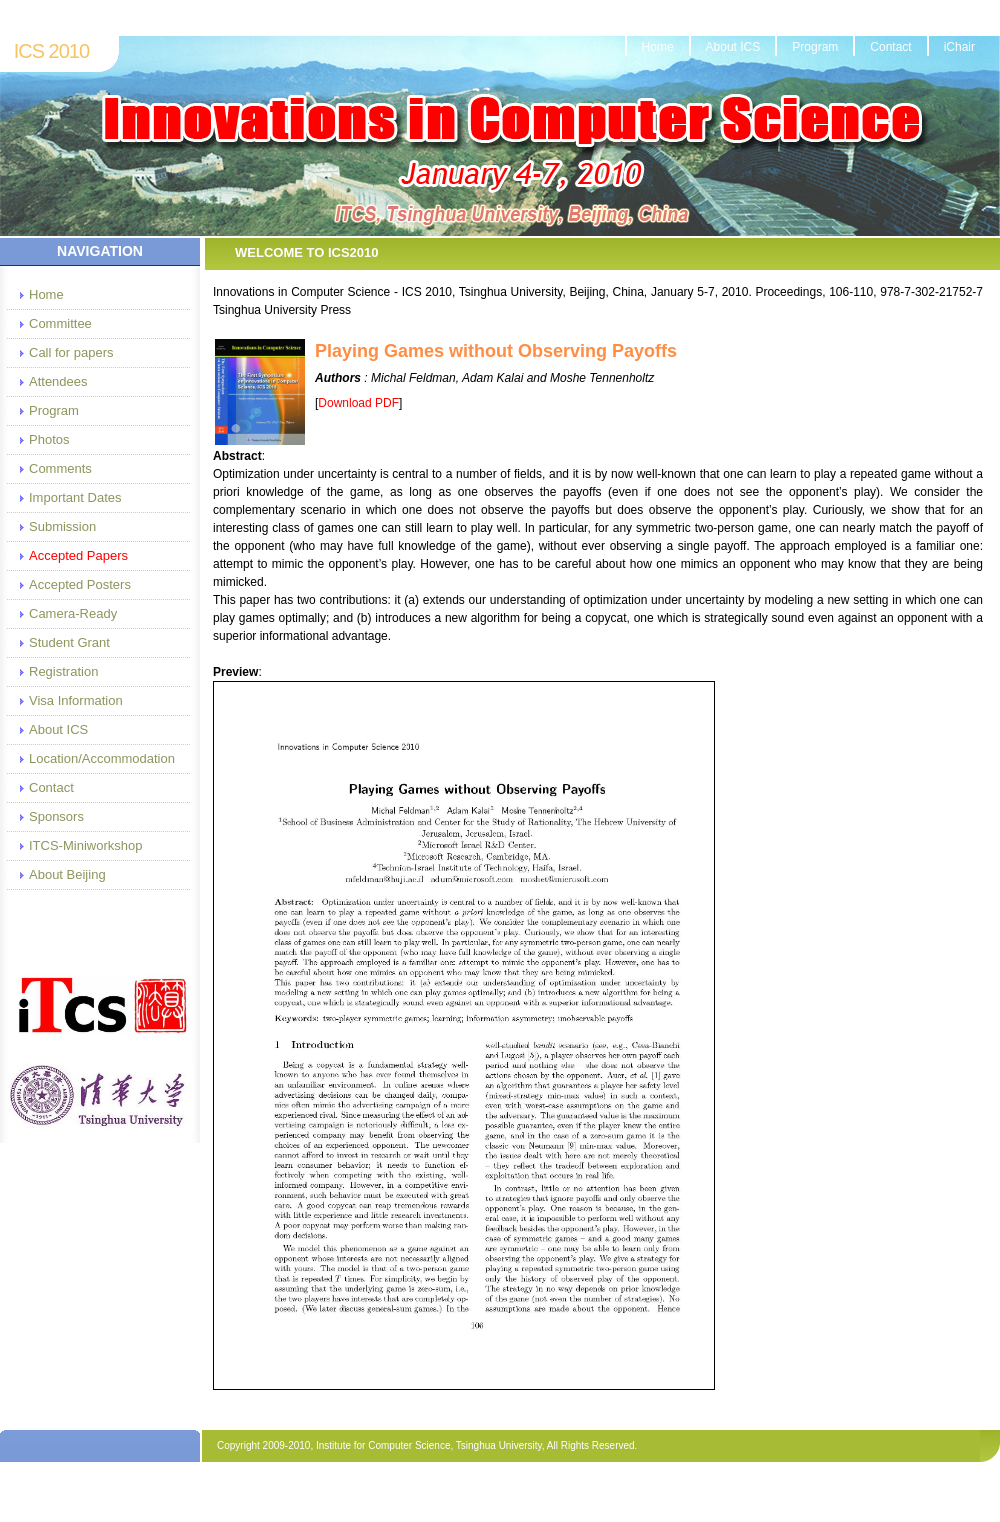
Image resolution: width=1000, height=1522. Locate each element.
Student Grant (69, 642)
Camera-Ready (73, 613)
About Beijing (67, 874)
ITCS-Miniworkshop (85, 845)
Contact (890, 47)
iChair (959, 47)
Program (815, 47)
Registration (63, 671)
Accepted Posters (80, 584)
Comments (60, 468)
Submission (62, 526)
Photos (49, 439)
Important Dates (75, 497)
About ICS (733, 47)
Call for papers (71, 352)
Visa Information (76, 700)
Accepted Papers (78, 555)
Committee (60, 323)
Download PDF (358, 403)
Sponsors (56, 816)
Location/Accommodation (101, 758)
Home (658, 47)
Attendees (58, 381)
